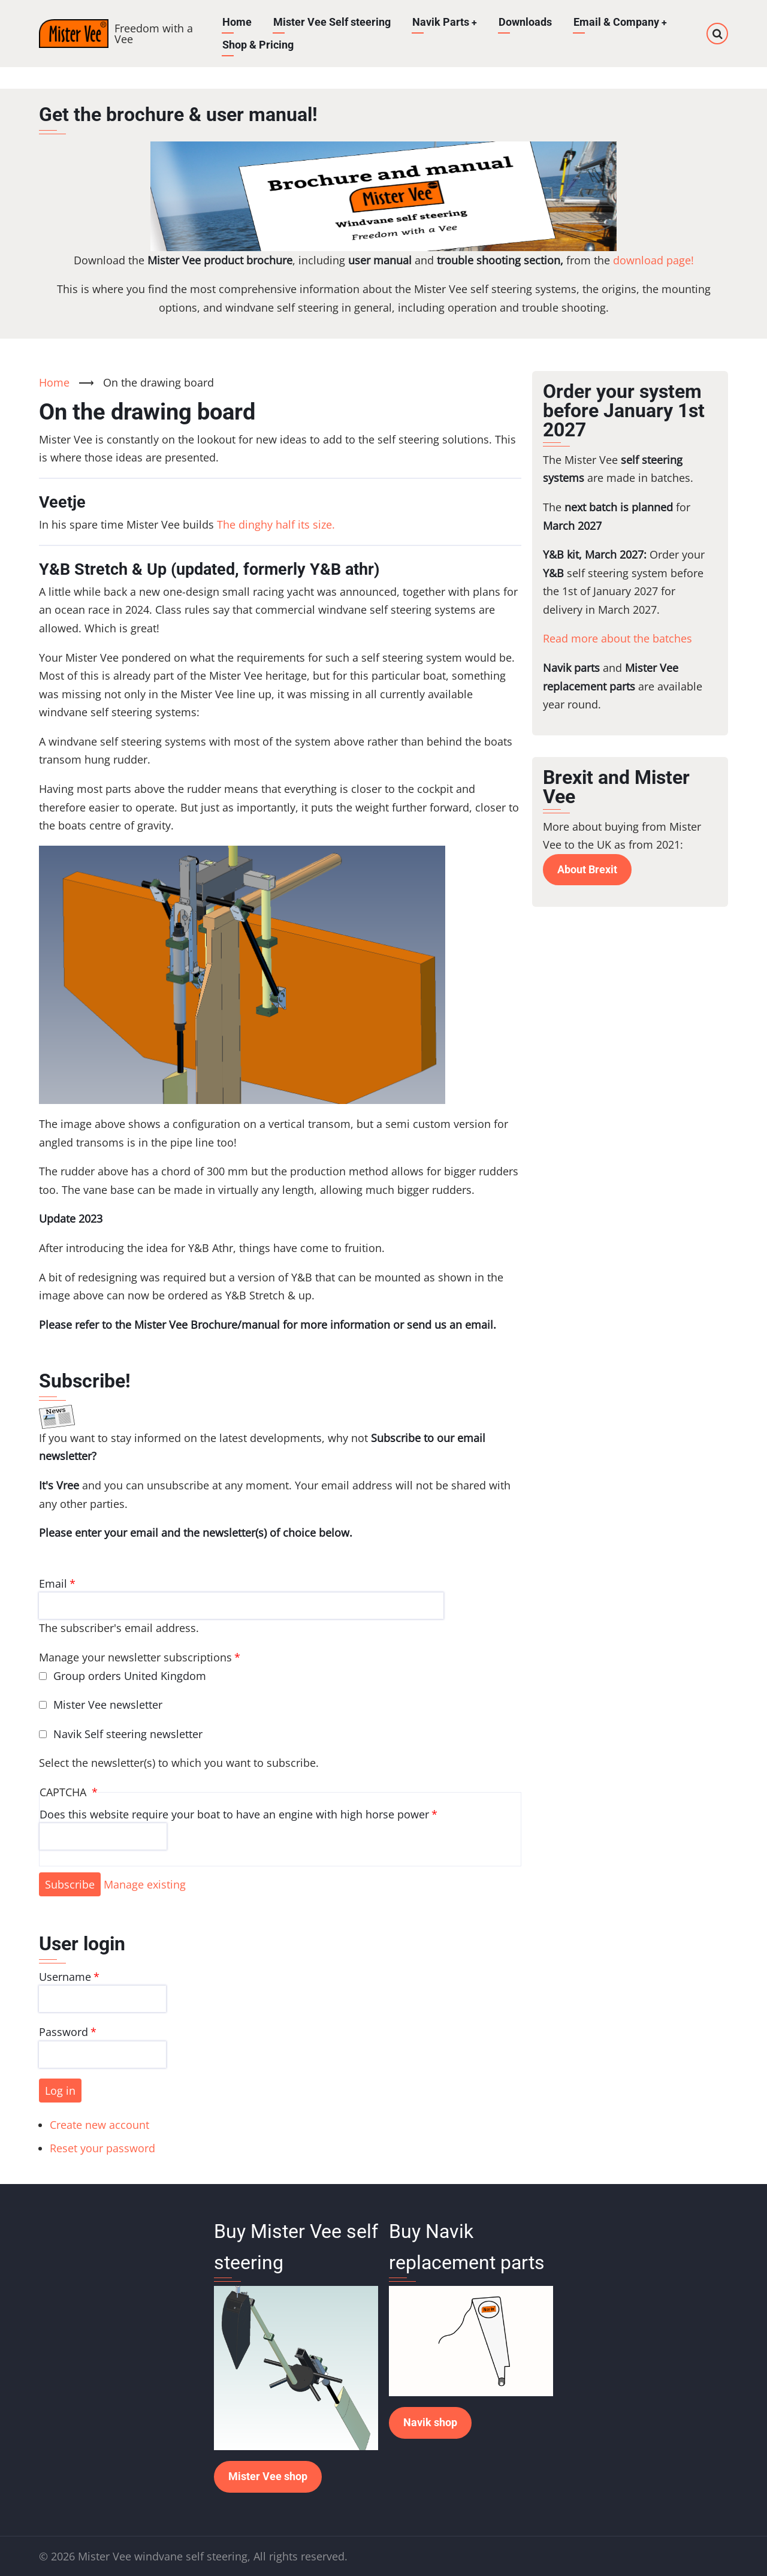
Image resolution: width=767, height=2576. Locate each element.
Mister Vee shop (267, 2476)
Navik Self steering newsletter (128, 1734)
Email (53, 1583)
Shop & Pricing (258, 44)
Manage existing (145, 1884)
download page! (653, 260)
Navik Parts (445, 22)
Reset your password (102, 2148)
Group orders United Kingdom (129, 1676)
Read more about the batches (617, 638)
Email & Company (621, 22)
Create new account (99, 2124)
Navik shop (430, 2422)
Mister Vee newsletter (107, 1704)
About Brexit (587, 869)
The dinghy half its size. (276, 524)
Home (237, 22)
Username (65, 1976)
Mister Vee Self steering (332, 22)
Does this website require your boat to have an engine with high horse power (234, 1814)
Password (63, 2032)
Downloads (525, 22)
